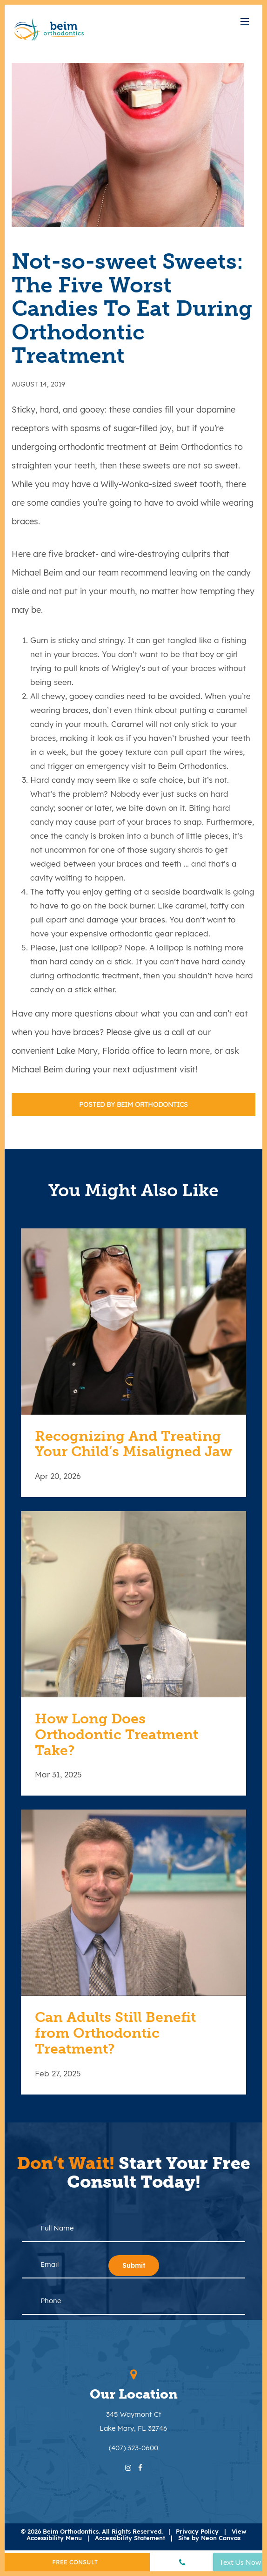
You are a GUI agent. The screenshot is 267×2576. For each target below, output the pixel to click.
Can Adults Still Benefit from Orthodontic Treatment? (115, 2033)
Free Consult (75, 2562)
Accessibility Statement (130, 2538)
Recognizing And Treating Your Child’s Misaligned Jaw (133, 1444)
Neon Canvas (220, 2538)
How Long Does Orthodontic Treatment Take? (116, 1734)
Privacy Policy (197, 2531)
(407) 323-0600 (133, 2447)
